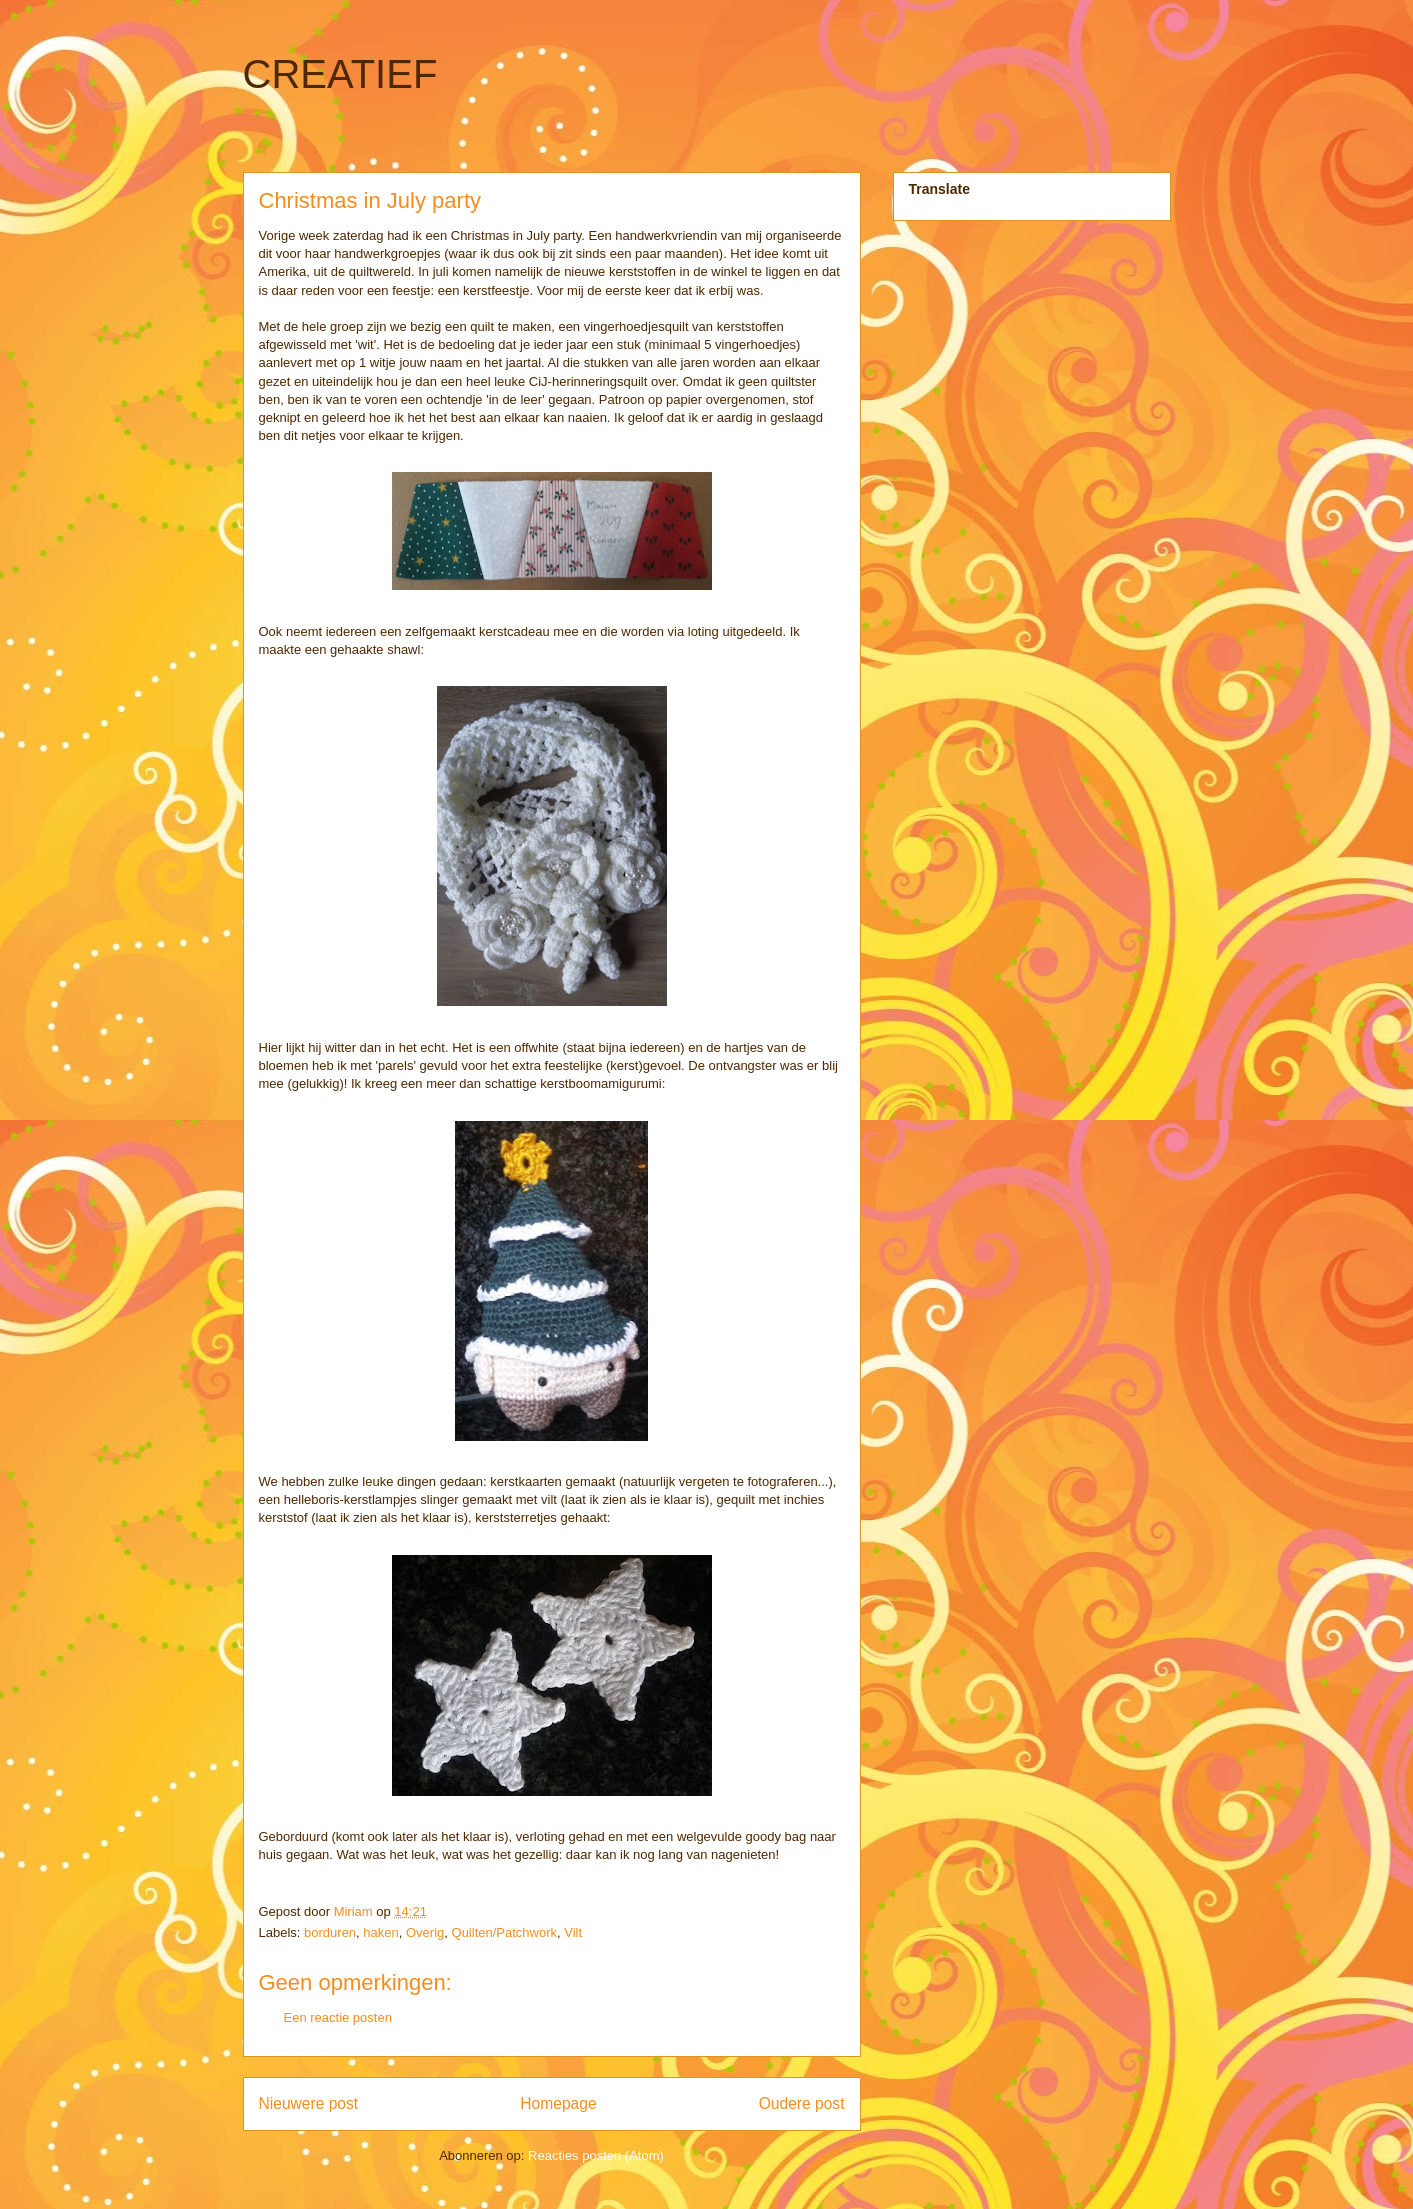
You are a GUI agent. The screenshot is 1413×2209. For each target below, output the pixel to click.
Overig (425, 1932)
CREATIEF (340, 74)
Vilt (573, 1932)
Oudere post (802, 2103)
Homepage (558, 2103)
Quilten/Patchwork (505, 1932)
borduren (330, 1932)
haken (380, 1932)
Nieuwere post (309, 2103)
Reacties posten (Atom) (596, 2155)
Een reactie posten (338, 2017)
